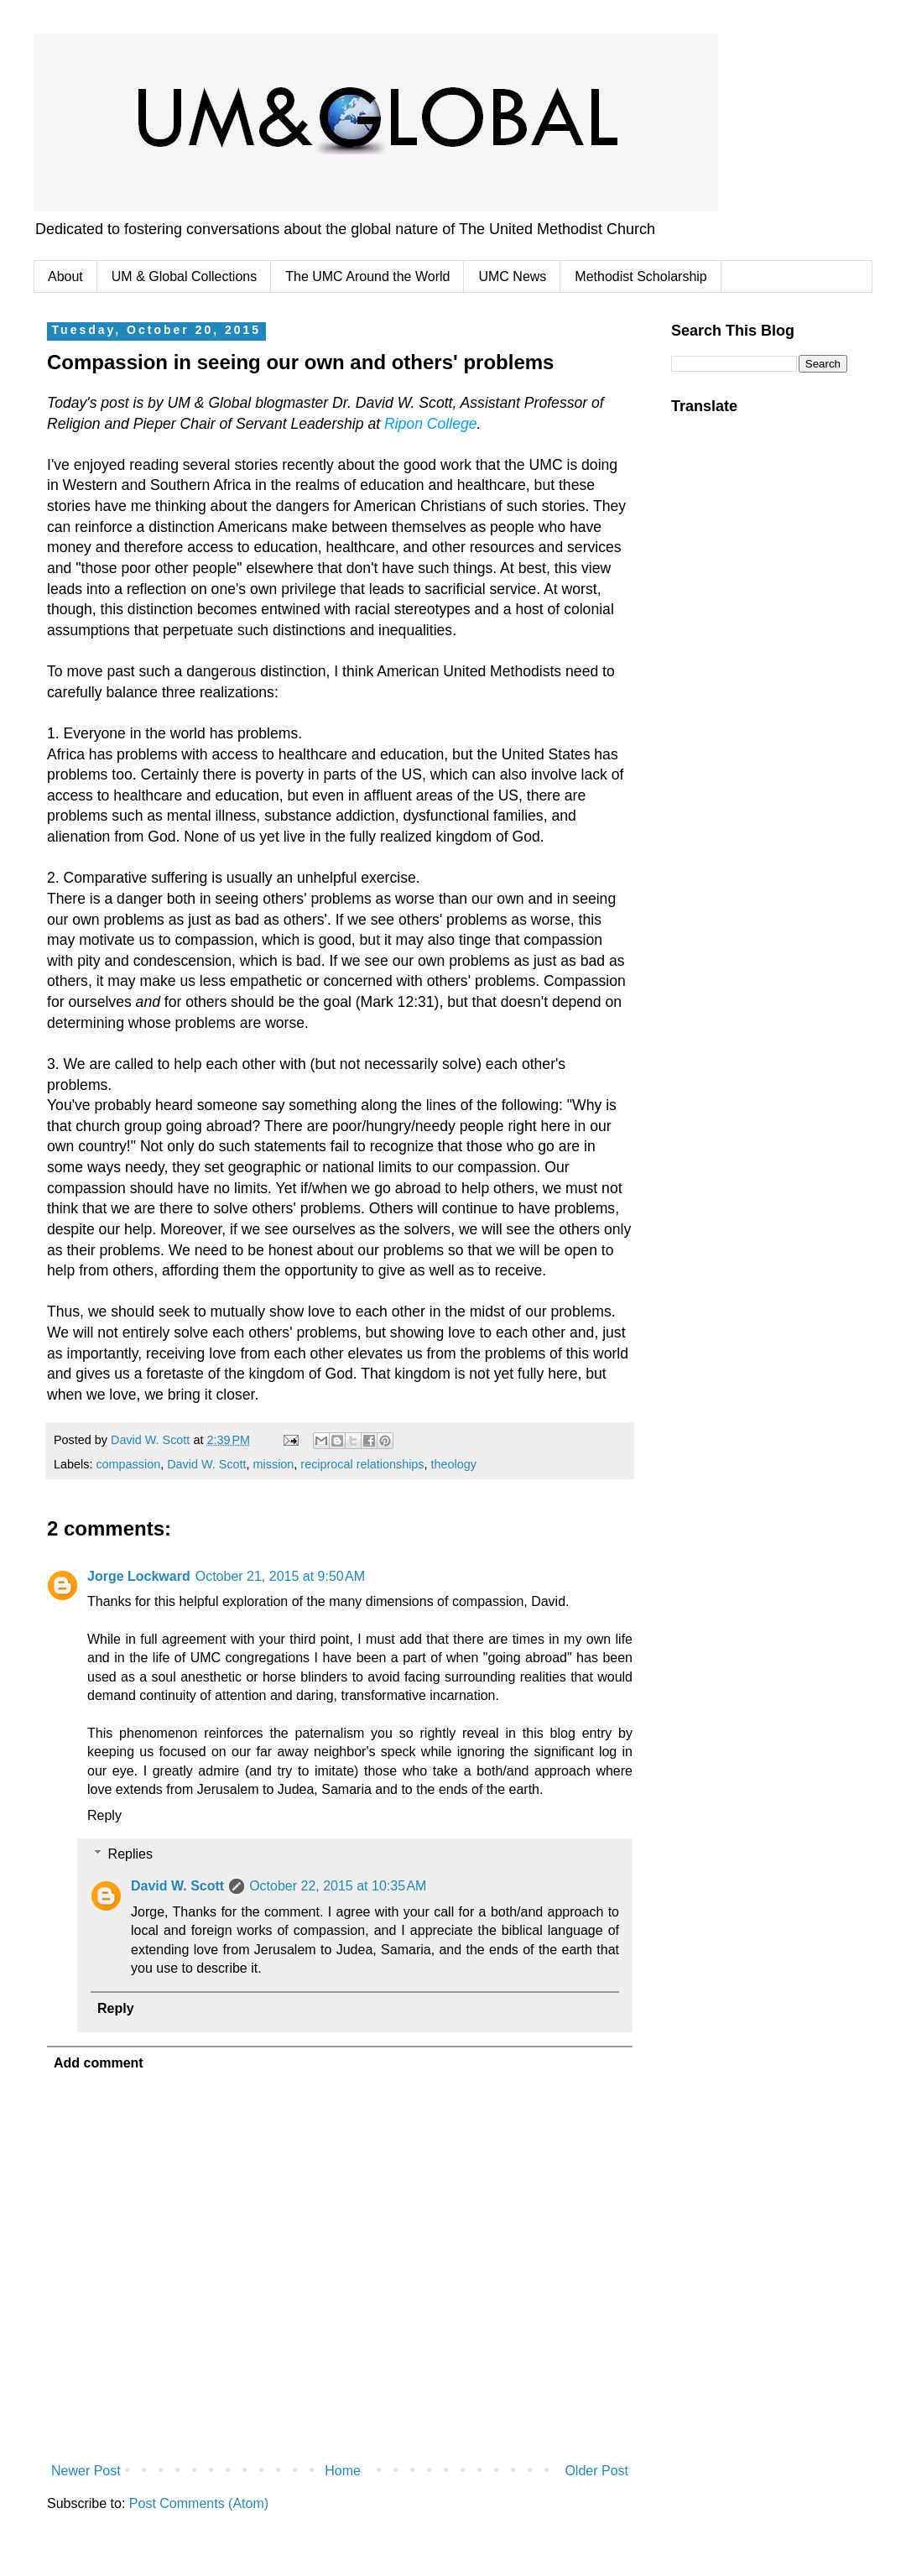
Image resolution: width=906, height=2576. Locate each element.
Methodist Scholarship (640, 276)
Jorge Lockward (138, 1576)
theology (453, 1464)
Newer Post (86, 2471)
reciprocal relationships (362, 1464)
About (65, 276)
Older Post (596, 2471)
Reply (104, 1815)
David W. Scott (206, 1464)
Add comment (98, 2063)
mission (273, 1464)
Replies (130, 1854)
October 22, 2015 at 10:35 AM (337, 1886)
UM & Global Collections (184, 276)
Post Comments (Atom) (198, 2503)
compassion (128, 1464)
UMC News (512, 276)
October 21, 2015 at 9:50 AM (280, 1576)
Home (343, 2471)
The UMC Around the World (367, 276)
